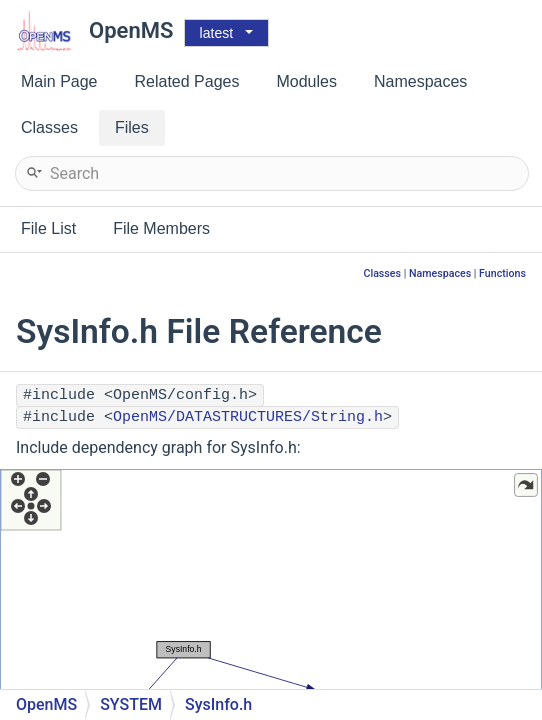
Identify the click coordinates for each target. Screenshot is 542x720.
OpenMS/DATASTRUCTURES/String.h (248, 417)
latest (216, 33)
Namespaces (440, 273)
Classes (382, 273)
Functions (502, 273)
